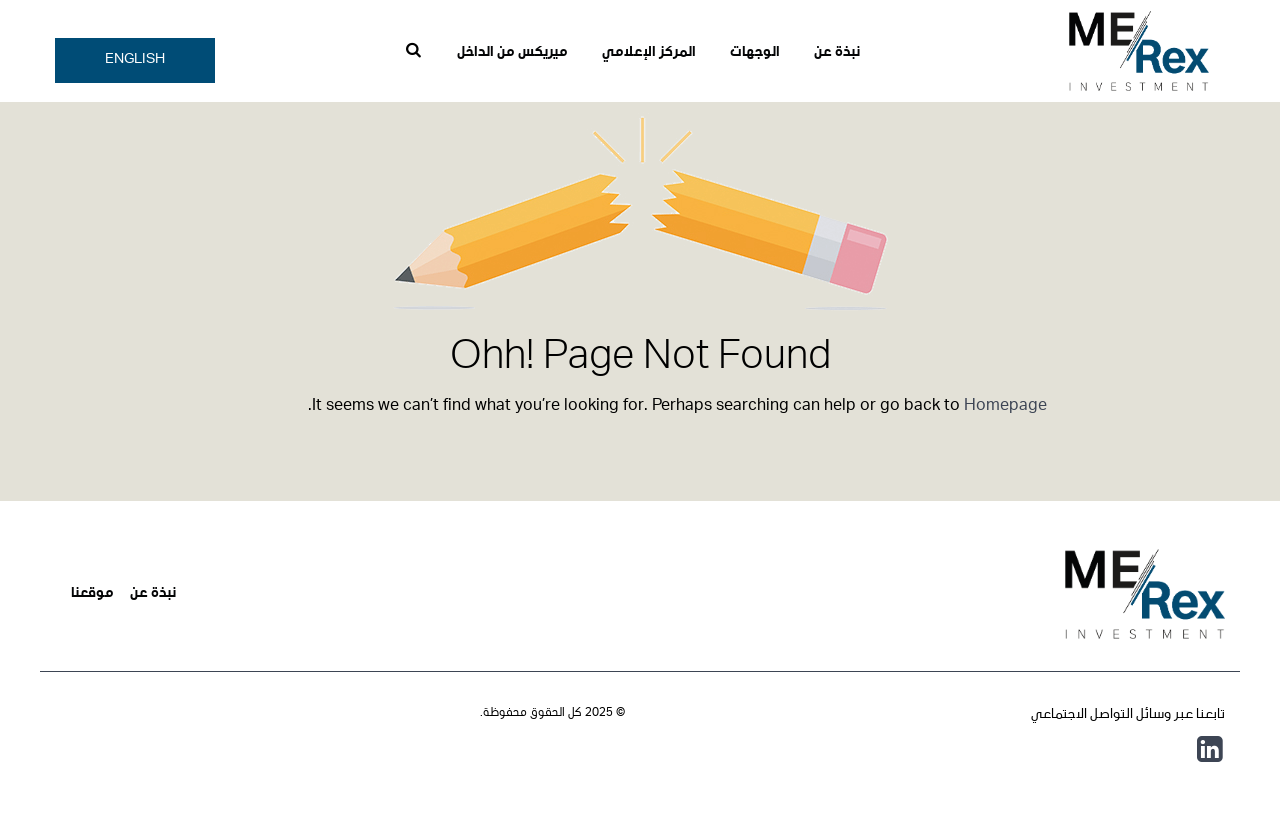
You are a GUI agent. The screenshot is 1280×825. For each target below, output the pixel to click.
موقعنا (92, 594)
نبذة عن (837, 53)
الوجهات (755, 53)
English (135, 60)
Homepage (1005, 407)
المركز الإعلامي (649, 53)
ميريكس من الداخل (512, 53)
